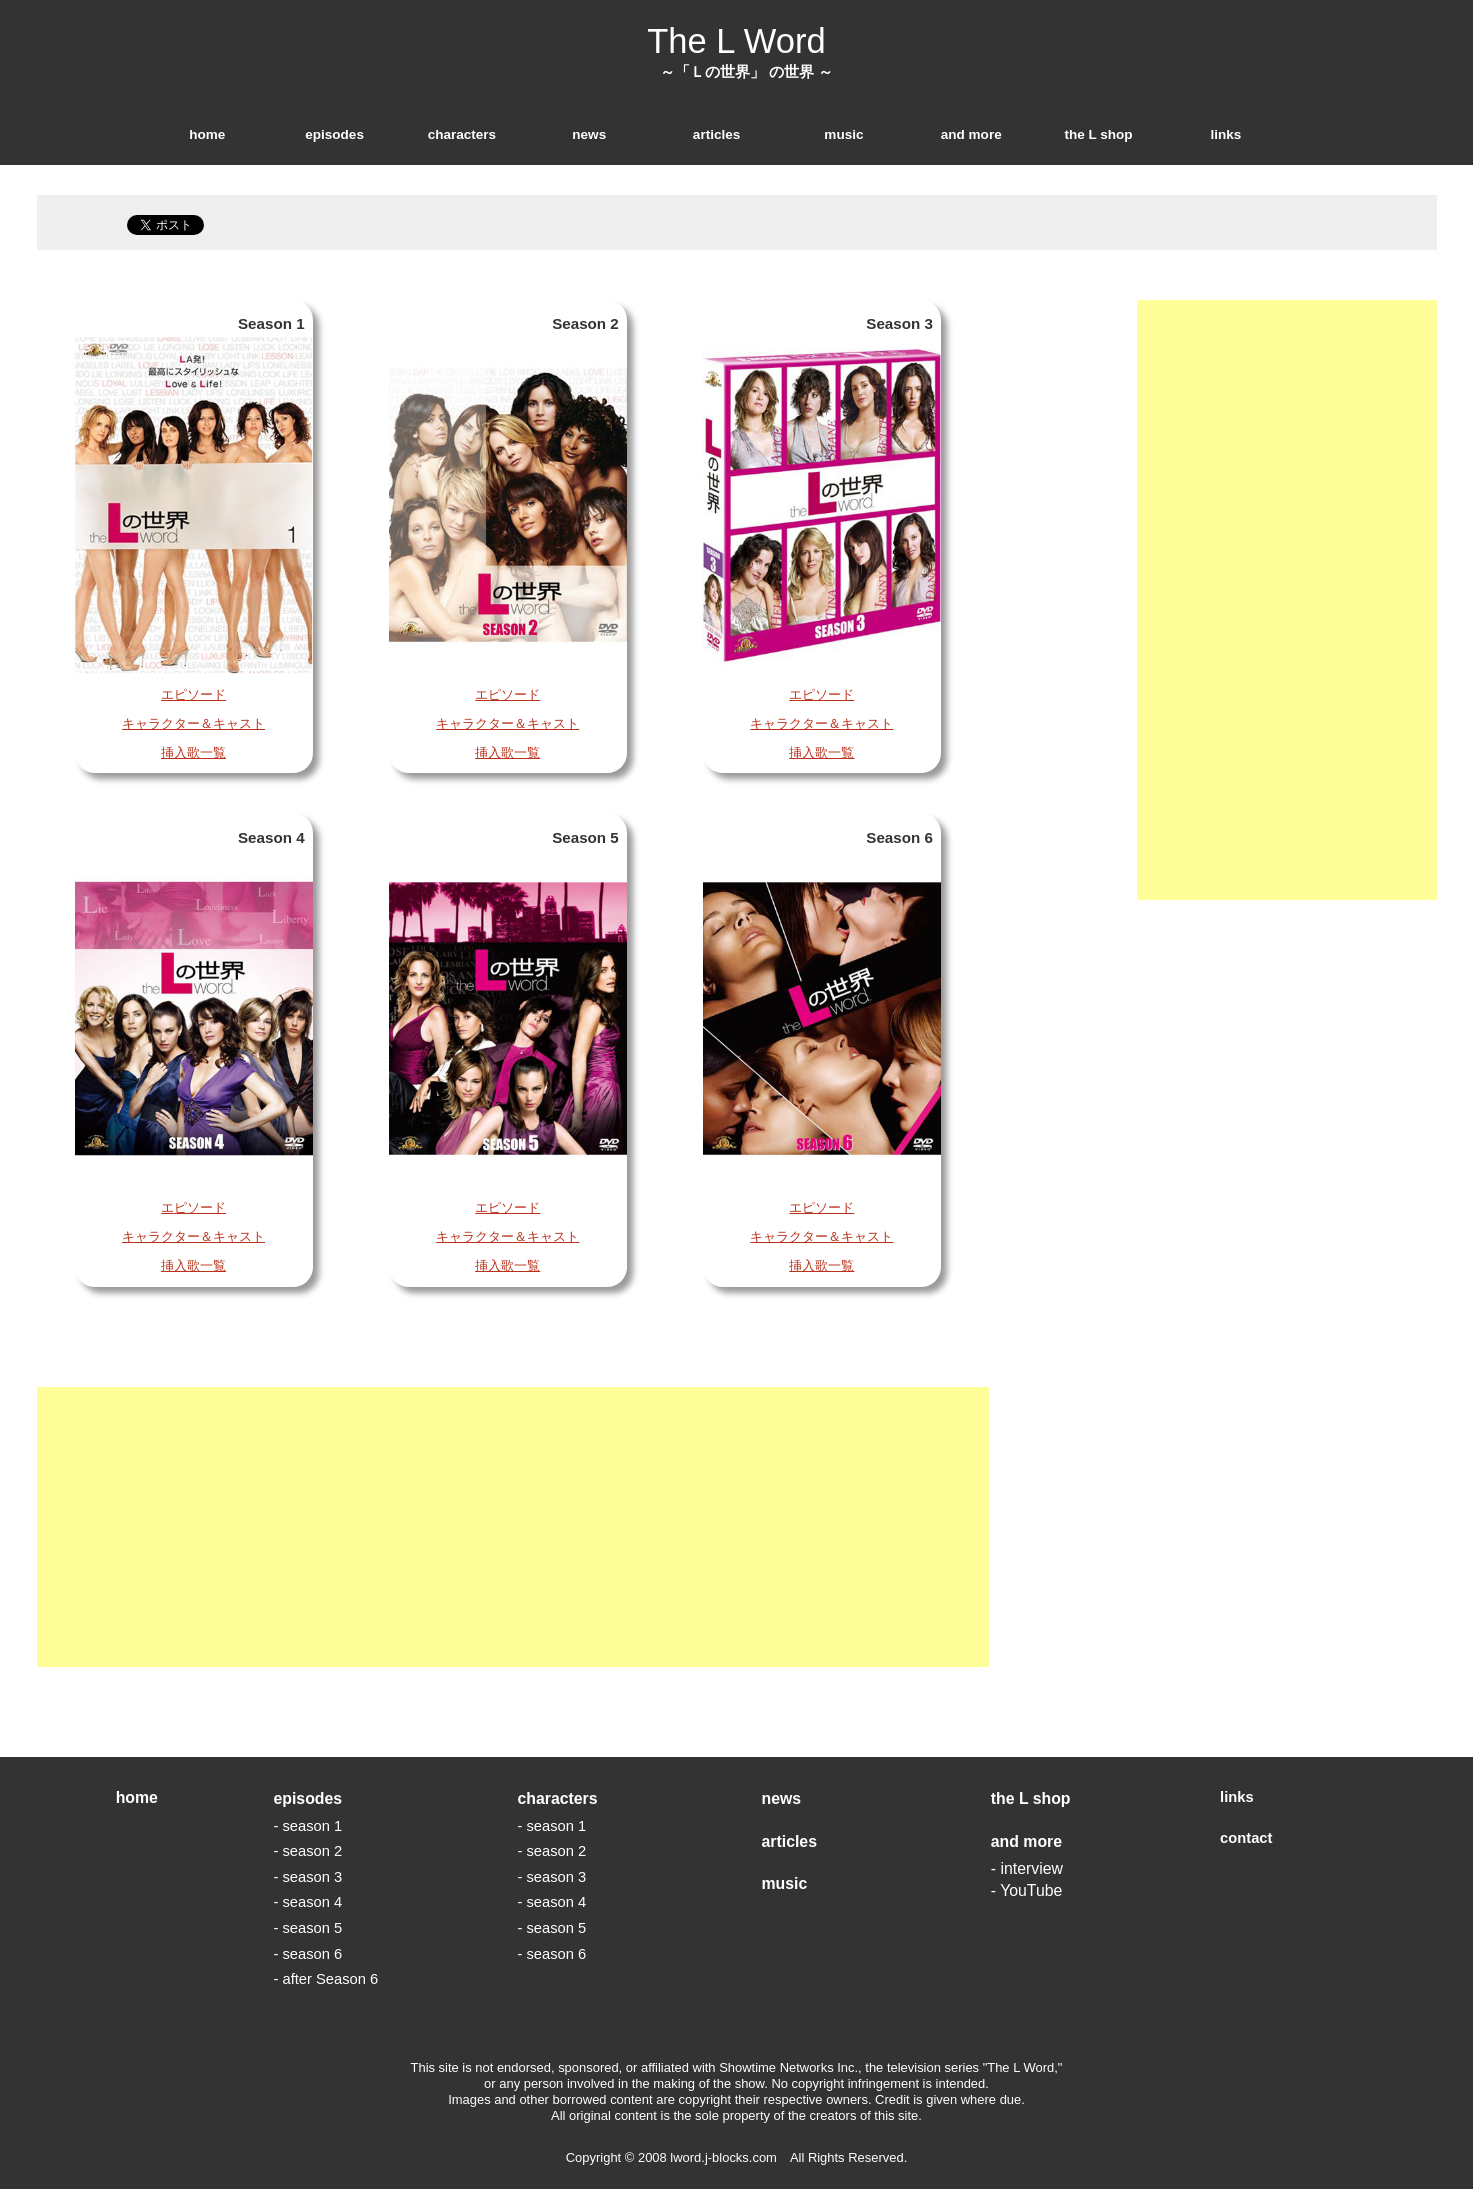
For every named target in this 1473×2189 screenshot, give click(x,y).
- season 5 (307, 1928)
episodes (334, 134)
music (843, 134)
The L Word (736, 41)
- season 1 (307, 1826)
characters (462, 134)
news (589, 134)
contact (1246, 1838)
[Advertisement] (513, 1527)
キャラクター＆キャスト (193, 723)
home (207, 134)
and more (971, 134)
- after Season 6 (325, 1979)
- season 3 (307, 1877)
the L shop (1098, 134)
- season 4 (307, 1902)
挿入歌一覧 (193, 752)
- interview (1027, 1868)
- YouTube (1027, 1890)
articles (716, 134)
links (1225, 134)
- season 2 (307, 1851)
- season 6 (307, 1954)
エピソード (193, 694)
